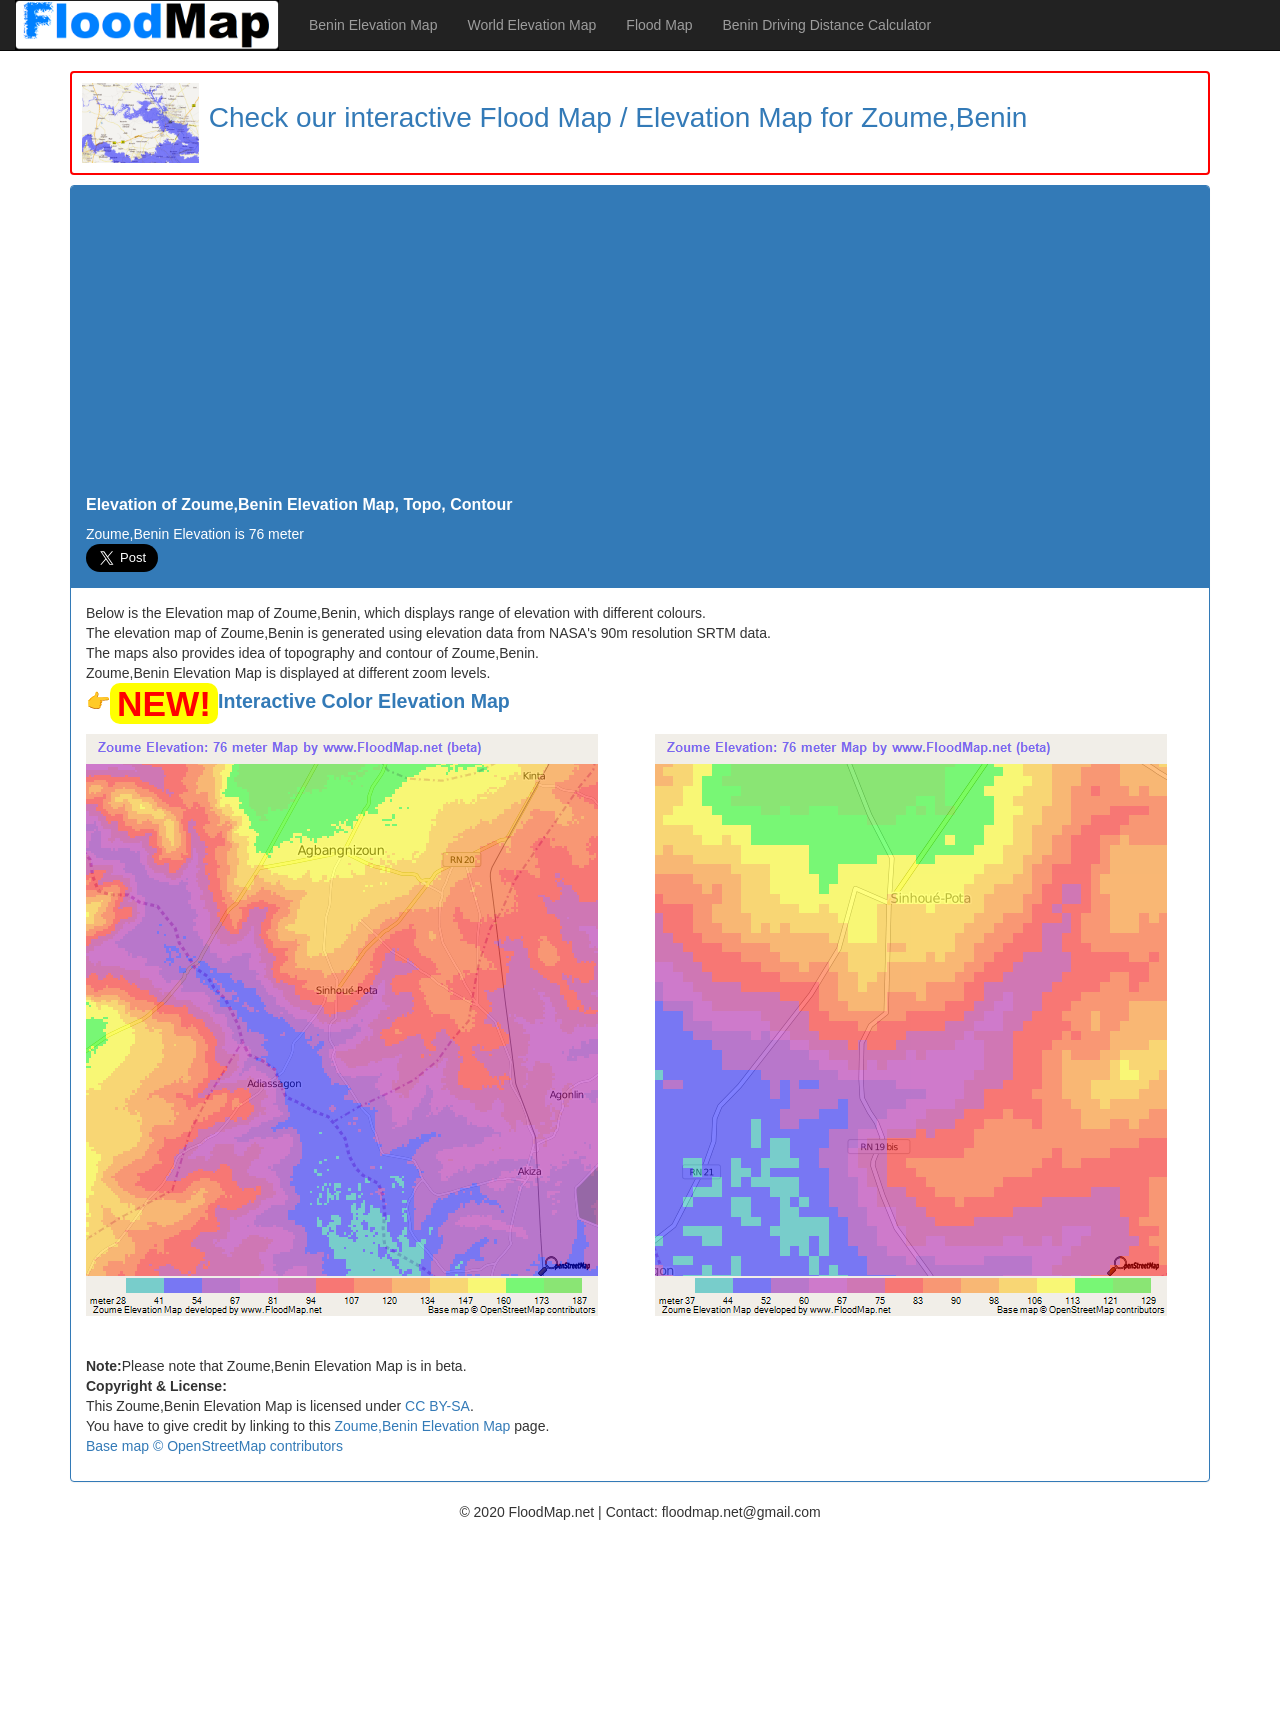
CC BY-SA (437, 1406)
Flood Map (659, 25)
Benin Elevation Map (373, 25)
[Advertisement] (640, 346)
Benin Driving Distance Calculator (827, 25)
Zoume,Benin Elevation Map (423, 1426)
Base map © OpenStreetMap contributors (214, 1446)
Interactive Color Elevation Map (364, 701)
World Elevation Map (531, 25)
